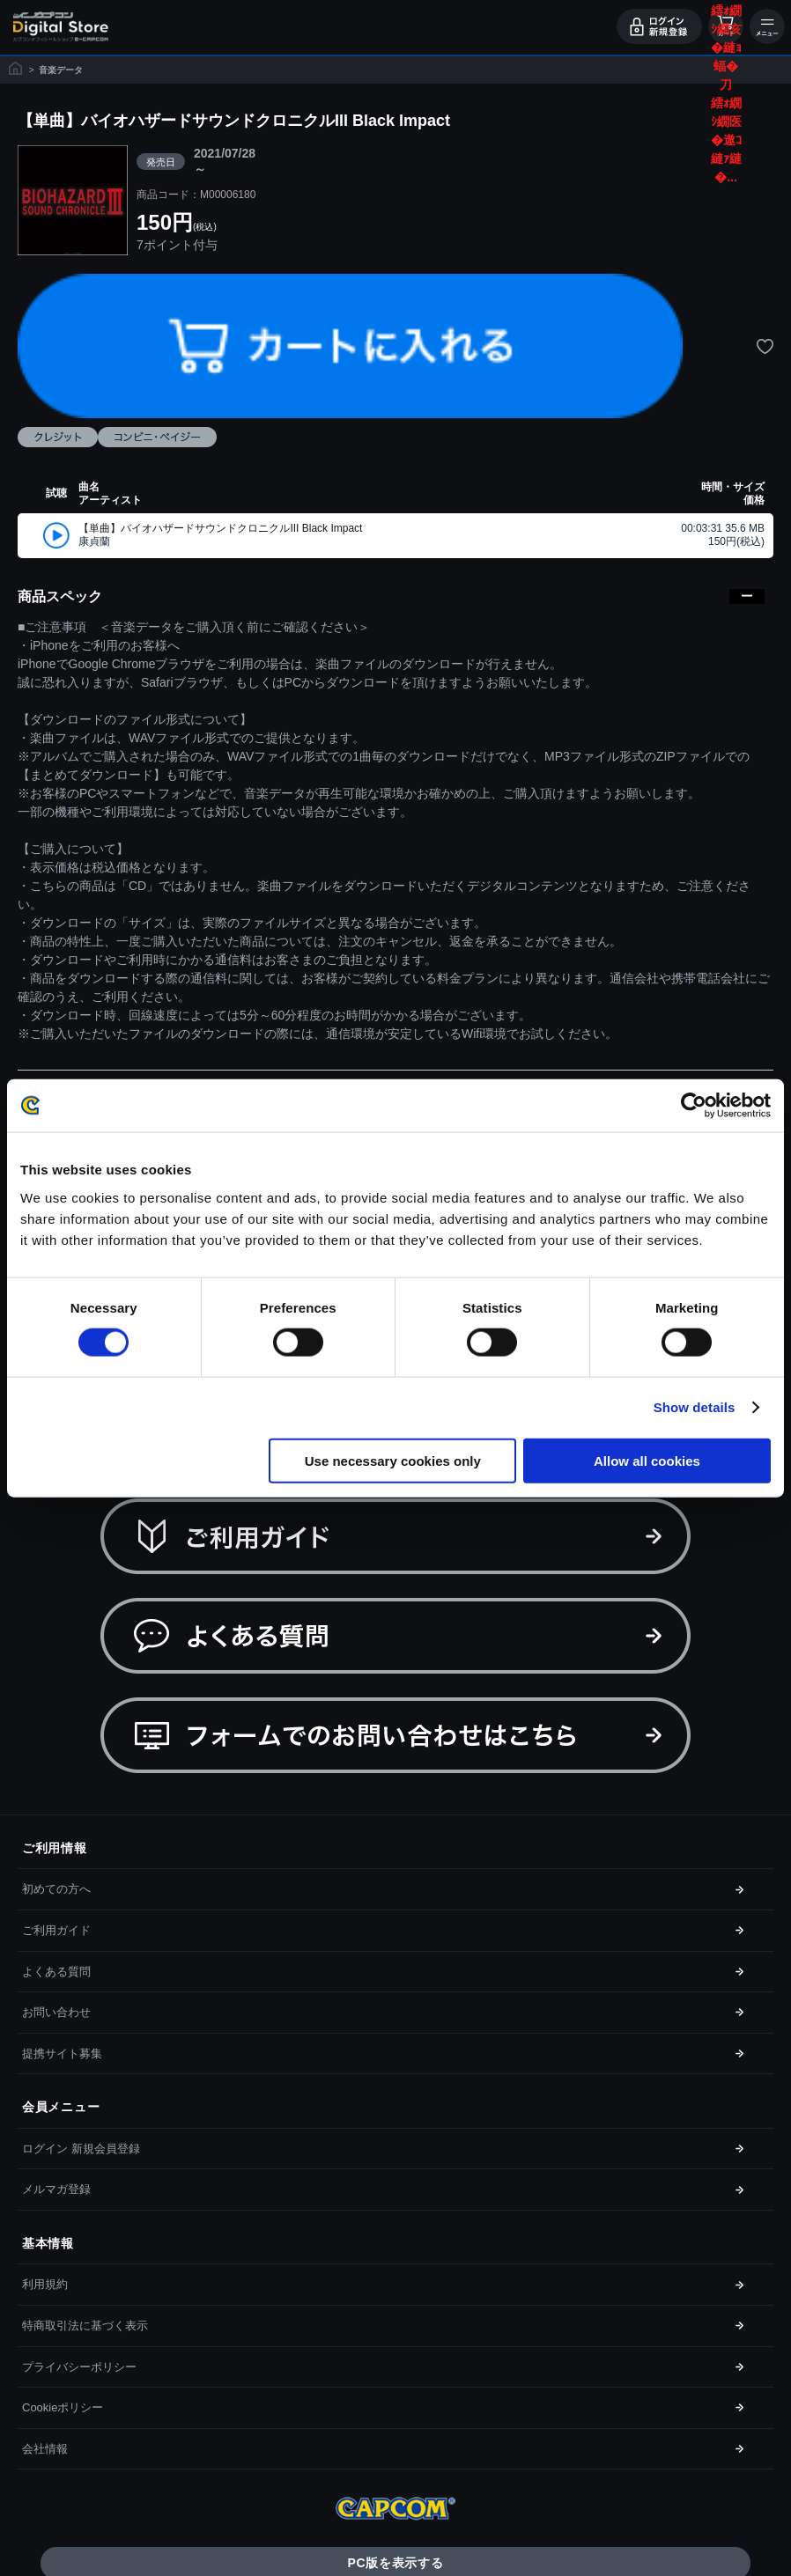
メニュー (767, 26)
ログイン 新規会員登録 (81, 2148)
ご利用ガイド (56, 1930)
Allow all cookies (647, 1460)
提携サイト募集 (62, 2053)
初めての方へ (56, 1888)
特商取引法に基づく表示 (85, 2325)
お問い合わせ (56, 2012)
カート (725, 26)
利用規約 (45, 2284)
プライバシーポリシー (79, 2367)
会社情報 (45, 2448)
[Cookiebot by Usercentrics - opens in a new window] (694, 1106)
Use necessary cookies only (393, 1460)
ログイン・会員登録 (659, 26)
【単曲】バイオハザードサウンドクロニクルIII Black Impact (220, 528)
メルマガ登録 (56, 2189)
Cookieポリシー (62, 2407)
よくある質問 (56, 1971)
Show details (695, 1407)
